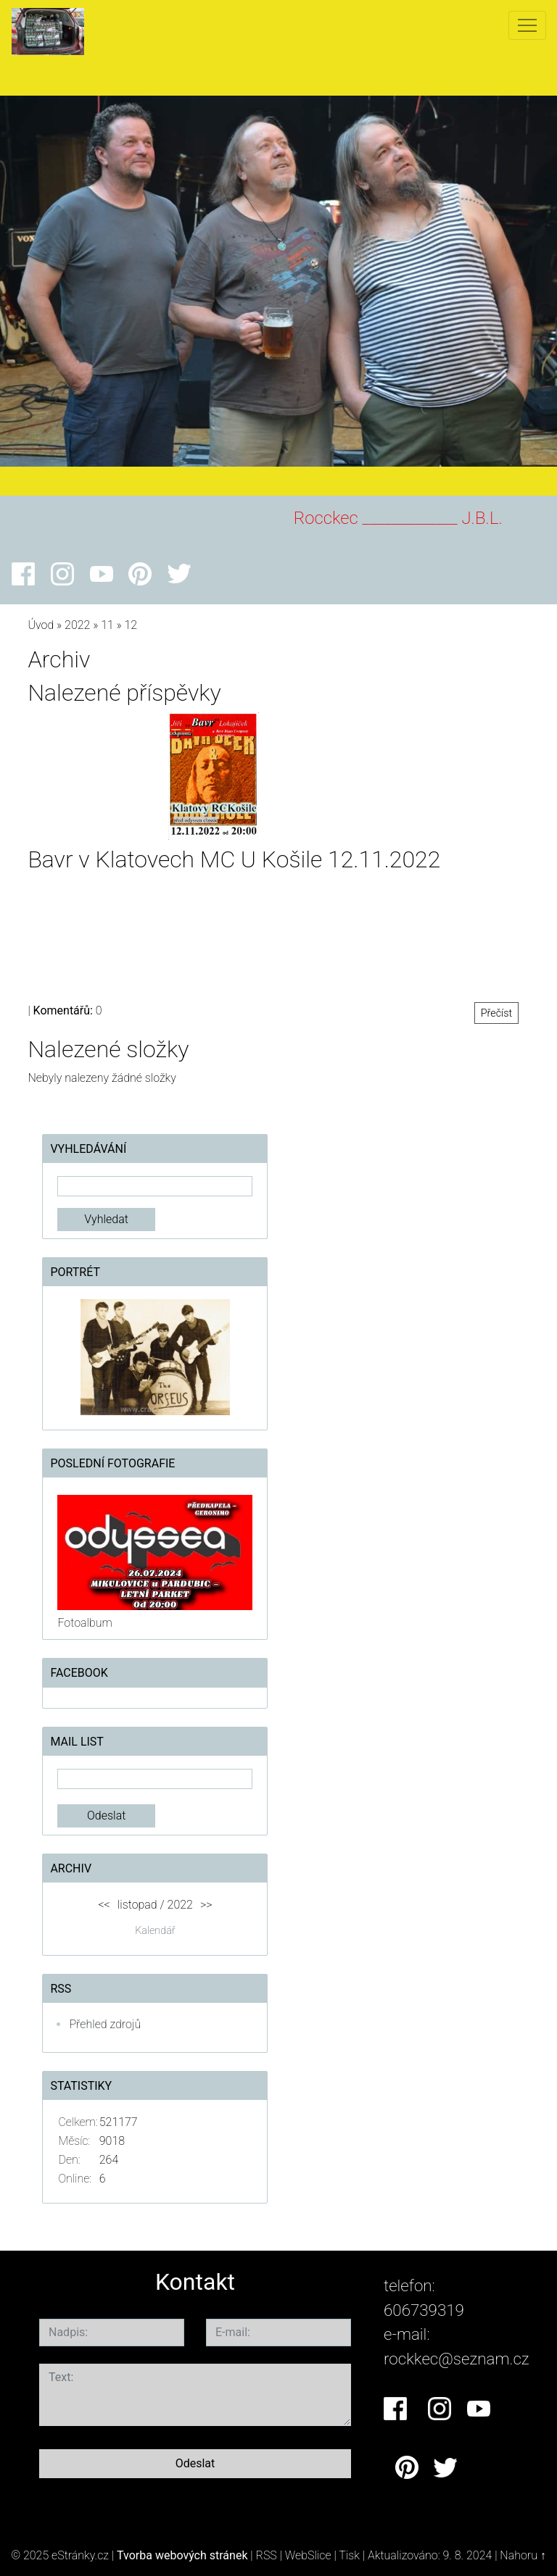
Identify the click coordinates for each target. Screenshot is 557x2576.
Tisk (349, 2555)
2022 (77, 625)
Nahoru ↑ (522, 2555)
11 (107, 625)
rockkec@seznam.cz (456, 2358)
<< (104, 1905)
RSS (266, 2555)
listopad (137, 1905)
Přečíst (497, 1013)
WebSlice (308, 2555)
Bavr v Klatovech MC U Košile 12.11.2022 (234, 859)
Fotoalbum (84, 1623)
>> (206, 1905)
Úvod (41, 625)
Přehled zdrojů (105, 2024)
